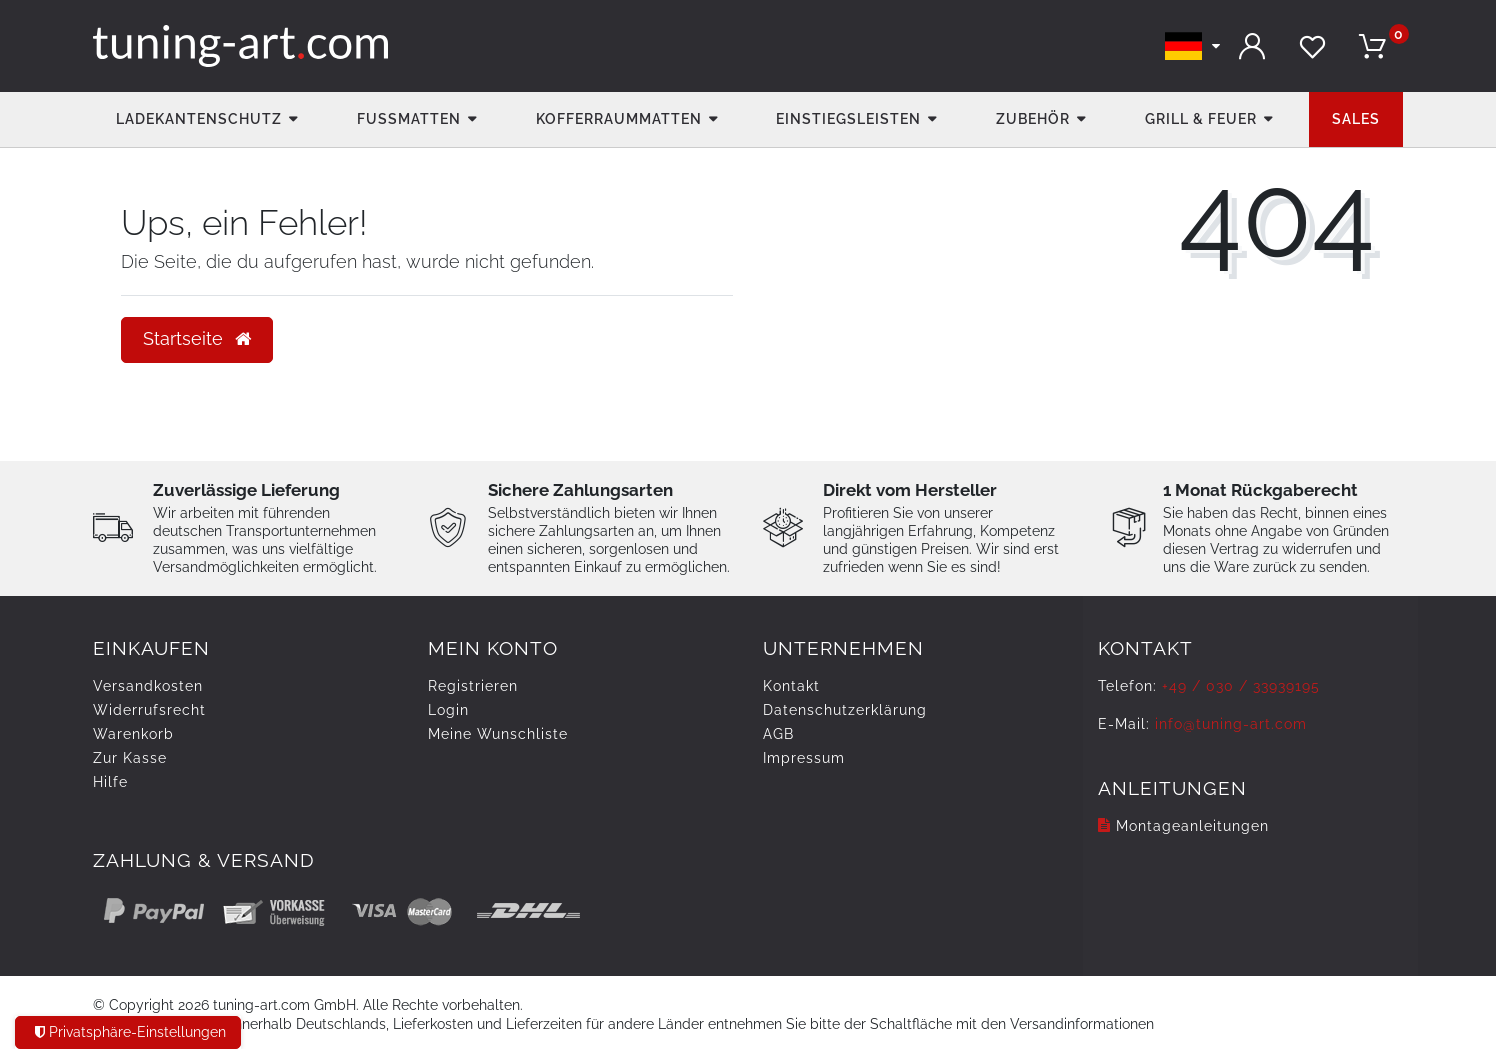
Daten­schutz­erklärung (845, 710)
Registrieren (473, 686)
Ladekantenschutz (199, 119)
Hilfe (110, 782)
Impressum (804, 758)
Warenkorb (133, 734)
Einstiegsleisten (848, 119)
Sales (1356, 119)
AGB (778, 734)
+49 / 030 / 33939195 (1241, 686)
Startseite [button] (197, 339)
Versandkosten (148, 686)
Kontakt (791, 686)
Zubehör (1033, 119)
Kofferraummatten (619, 119)
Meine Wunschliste (498, 734)
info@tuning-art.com (1231, 724)
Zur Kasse (130, 758)
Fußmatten (409, 119)
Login (448, 710)
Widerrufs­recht (149, 710)
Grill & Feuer (1201, 119)
